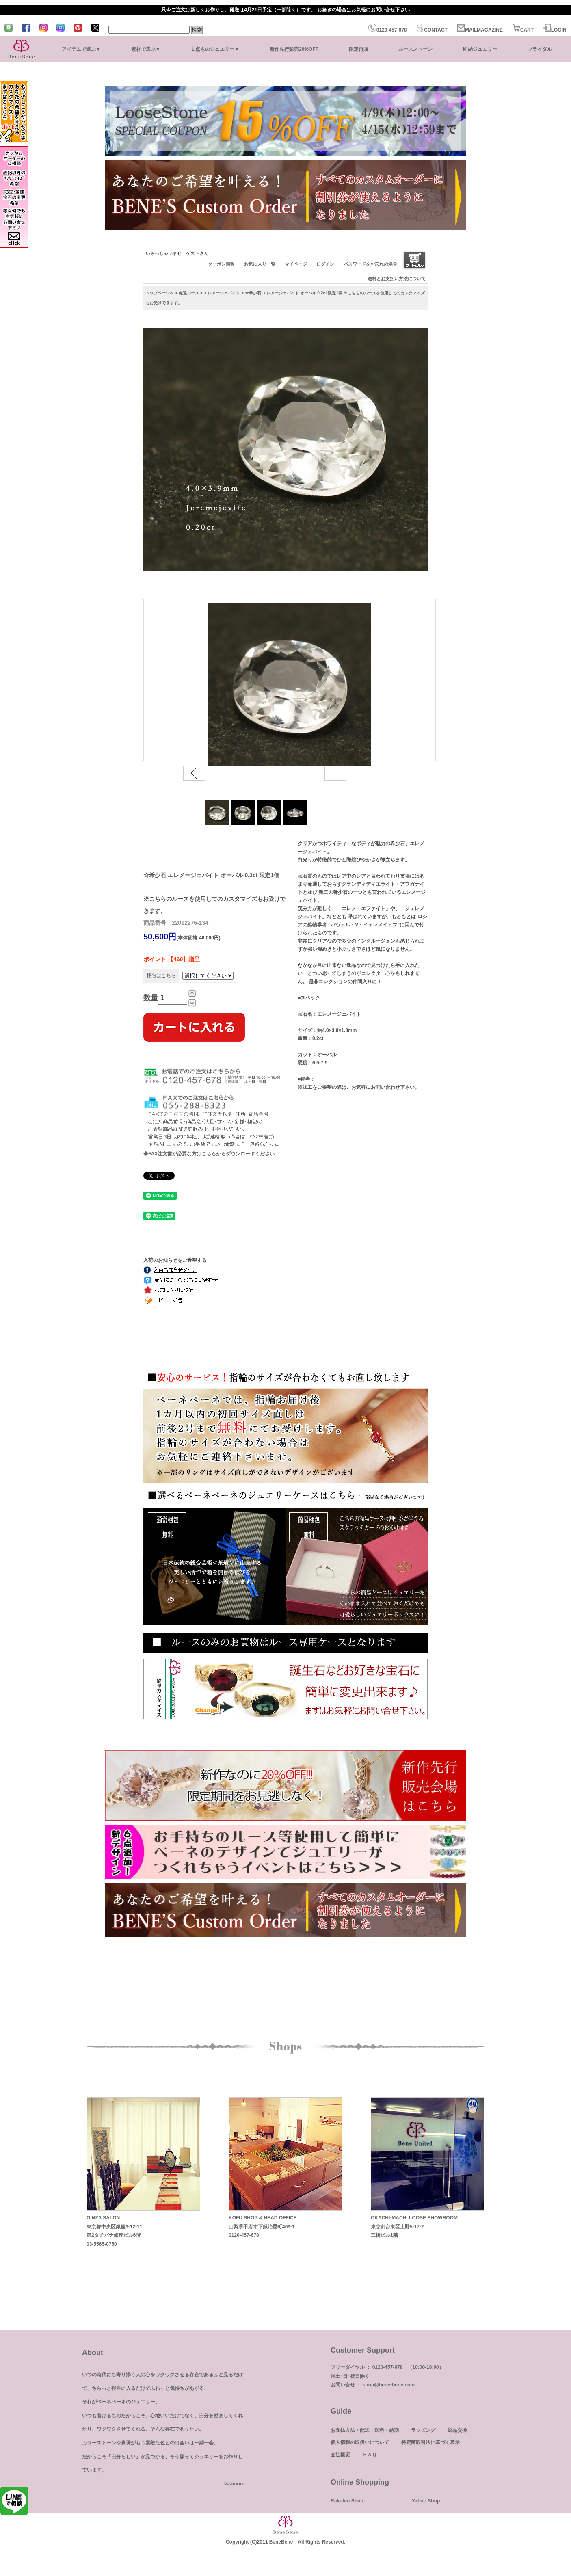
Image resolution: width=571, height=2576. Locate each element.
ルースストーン (415, 49)
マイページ (296, 264)
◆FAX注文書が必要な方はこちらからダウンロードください (209, 1154)
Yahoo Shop (426, 2501)
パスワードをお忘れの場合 (370, 264)
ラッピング (423, 2430)
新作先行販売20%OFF (294, 49)
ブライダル (540, 49)
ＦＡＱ (369, 2454)
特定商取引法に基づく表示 (430, 2442)
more (238, 2484)
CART (523, 30)
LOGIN (555, 30)
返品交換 (457, 2430)
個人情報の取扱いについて (360, 2442)
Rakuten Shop (347, 2501)
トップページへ (159, 293)
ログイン (325, 264)
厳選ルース (189, 293)
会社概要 (340, 2454)
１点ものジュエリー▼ (214, 49)
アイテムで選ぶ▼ (81, 49)
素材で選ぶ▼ (145, 49)
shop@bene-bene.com (389, 2385)
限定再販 (358, 49)
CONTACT (432, 30)
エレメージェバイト (221, 293)
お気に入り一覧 (259, 264)
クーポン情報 (221, 264)
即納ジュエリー (480, 49)
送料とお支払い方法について (397, 278)
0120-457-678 (387, 30)
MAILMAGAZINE (480, 30)
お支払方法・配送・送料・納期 (365, 2430)
